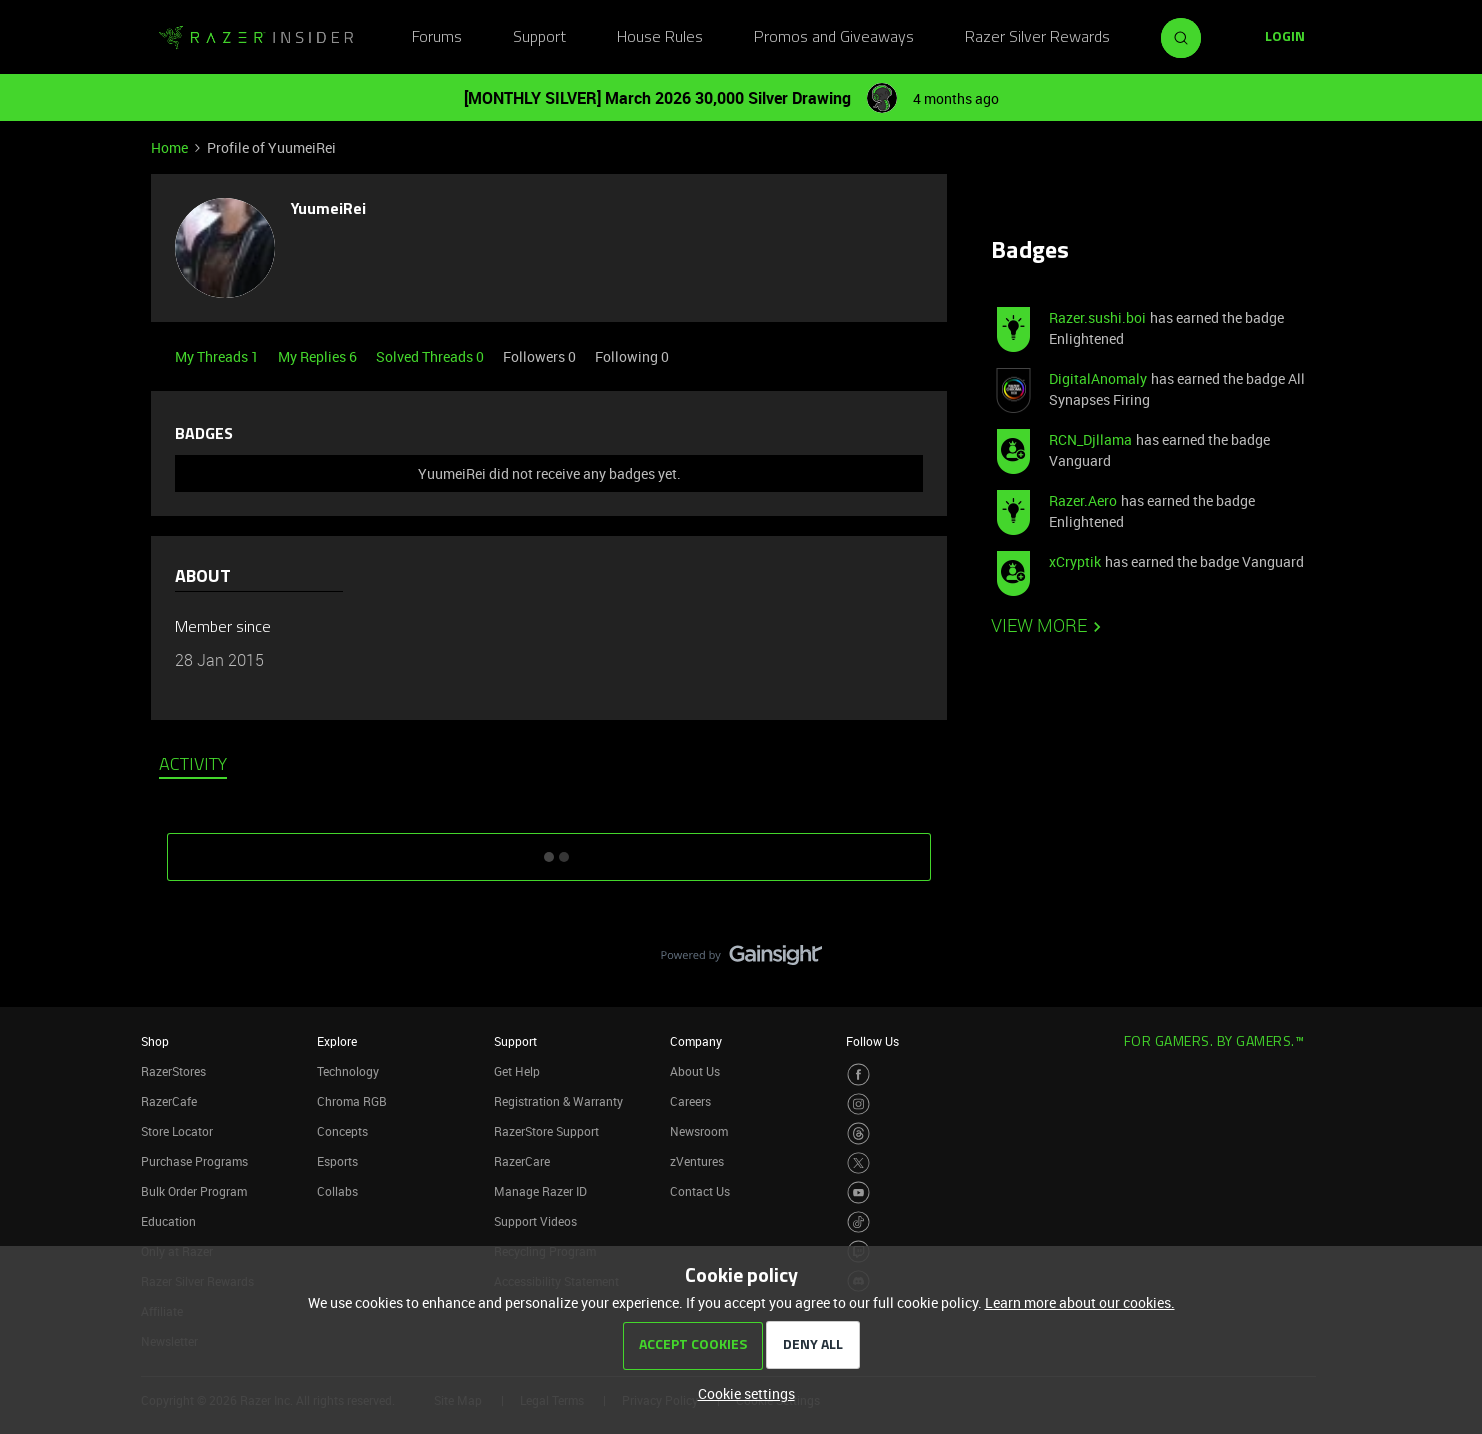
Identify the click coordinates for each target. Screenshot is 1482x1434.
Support (539, 38)
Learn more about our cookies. (1080, 1302)
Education (168, 1221)
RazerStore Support (546, 1131)
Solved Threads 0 (431, 356)
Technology (348, 1071)
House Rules (660, 38)
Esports (337, 1161)
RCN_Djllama (1090, 439)
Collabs (337, 1191)
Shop (155, 1041)
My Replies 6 (319, 356)
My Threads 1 (218, 356)
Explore (337, 1041)
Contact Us (700, 1191)
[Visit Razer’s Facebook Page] (858, 1074)
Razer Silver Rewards (1037, 38)
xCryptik (1075, 561)
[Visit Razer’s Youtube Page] (858, 1192)
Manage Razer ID (540, 1191)
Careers (690, 1101)
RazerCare (522, 1161)
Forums (437, 38)
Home (169, 147)
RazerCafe (169, 1101)
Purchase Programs (194, 1161)
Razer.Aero (1083, 500)
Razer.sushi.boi (1097, 317)
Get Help (517, 1071)
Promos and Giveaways (834, 38)
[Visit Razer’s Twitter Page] (858, 1163)
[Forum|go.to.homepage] (256, 38)
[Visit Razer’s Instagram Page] (858, 1104)
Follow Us (872, 1041)
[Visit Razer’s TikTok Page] (858, 1222)
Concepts (342, 1131)
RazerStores (173, 1071)
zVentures (697, 1161)
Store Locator (177, 1131)
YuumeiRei (328, 210)
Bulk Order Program (194, 1191)
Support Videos (535, 1221)
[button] (1285, 38)
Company (696, 1041)
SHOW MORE (549, 850)
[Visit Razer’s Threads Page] (858, 1133)
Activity (193, 766)
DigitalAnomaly (1098, 378)
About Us (695, 1071)
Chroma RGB (352, 1101)
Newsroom (699, 1131)
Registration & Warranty (558, 1101)
